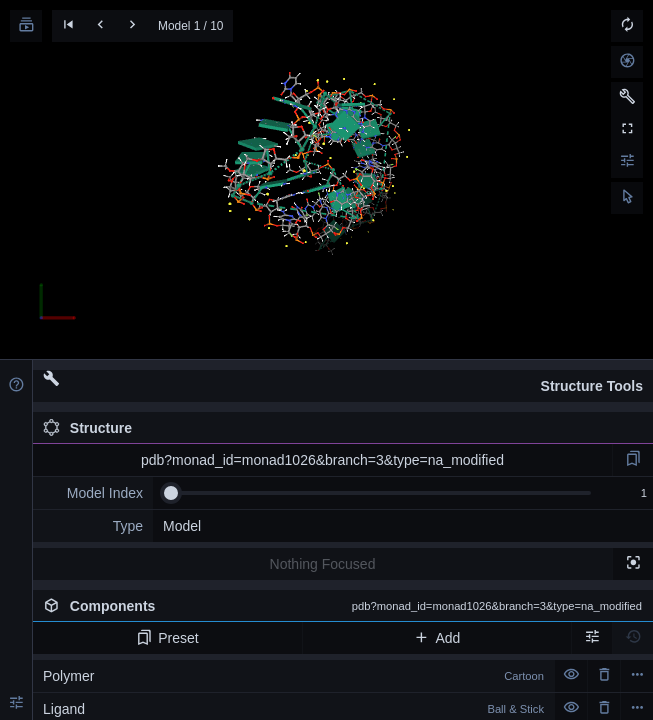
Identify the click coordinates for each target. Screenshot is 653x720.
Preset (167, 638)
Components (342, 606)
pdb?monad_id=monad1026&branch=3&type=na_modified (322, 460)
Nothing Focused (323, 564)
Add (436, 638)
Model (182, 526)
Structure (87, 428)
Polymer (293, 676)
